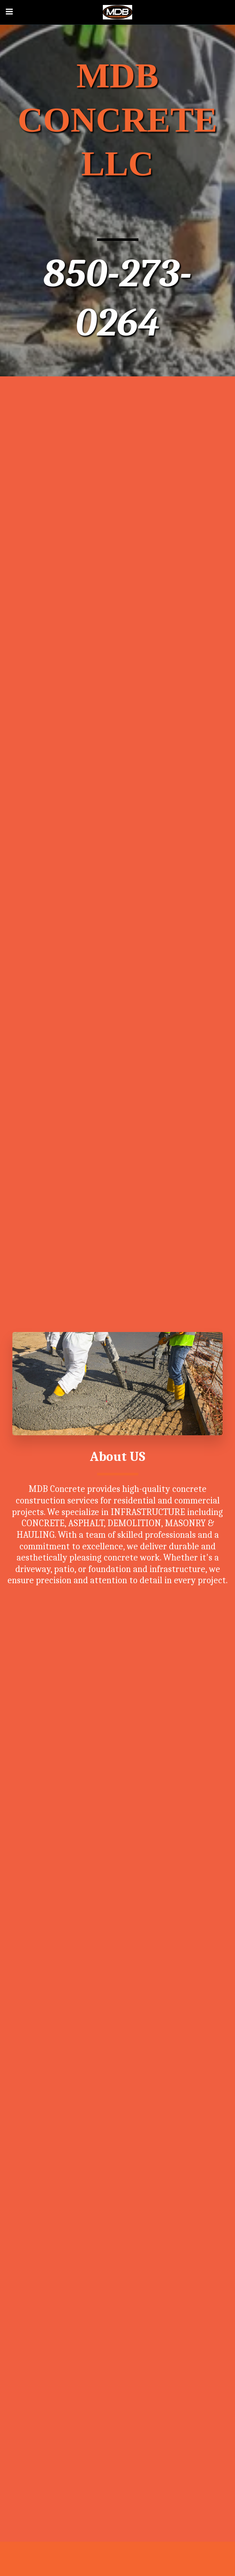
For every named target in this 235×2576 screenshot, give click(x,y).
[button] (9, 11)
